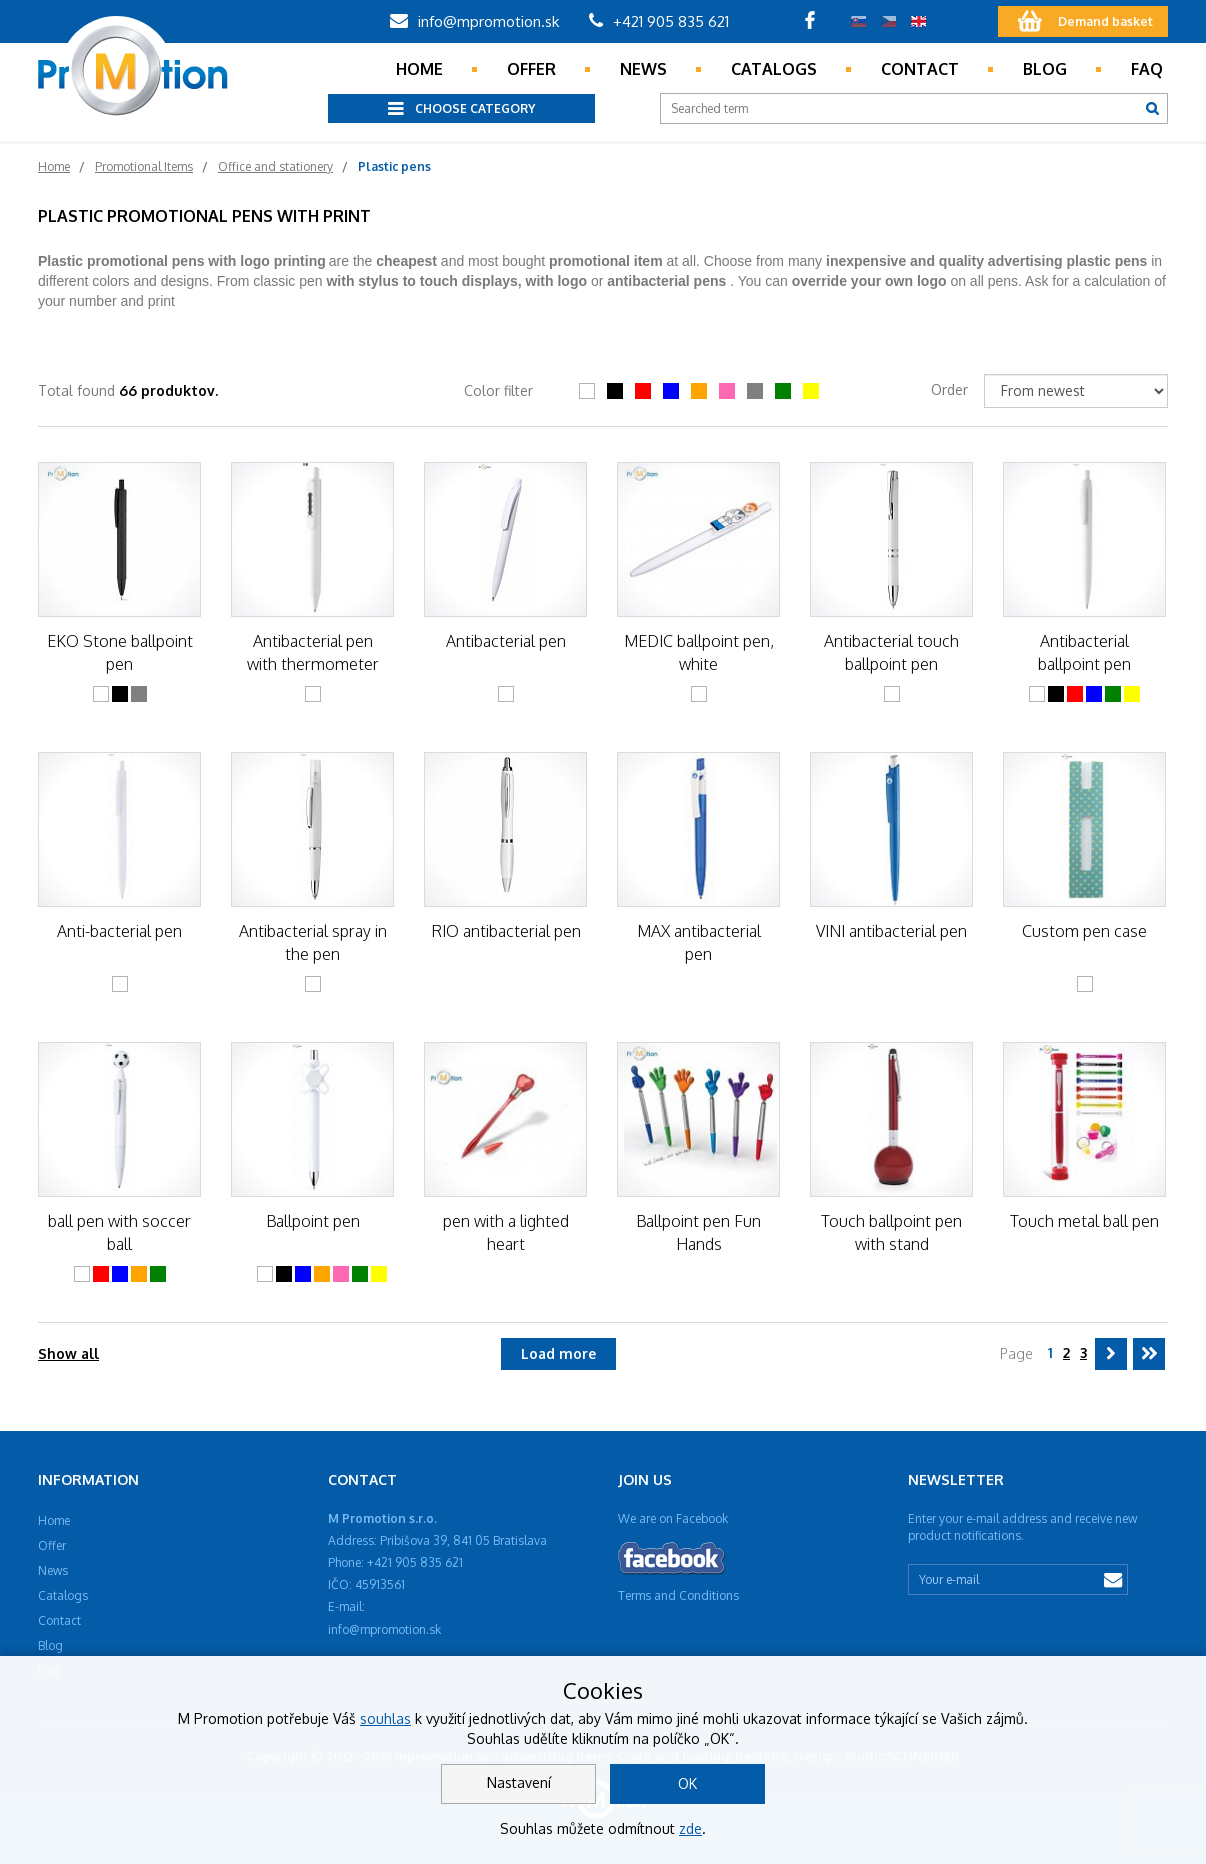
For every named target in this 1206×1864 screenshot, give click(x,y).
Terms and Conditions (678, 1595)
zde (690, 1828)
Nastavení (519, 1782)
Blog (1045, 69)
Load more (558, 1353)
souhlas (385, 1718)
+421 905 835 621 (659, 21)
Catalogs (774, 69)
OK (687, 1783)
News (643, 69)
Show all (68, 1353)
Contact (920, 69)
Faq (1147, 69)
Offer (531, 69)
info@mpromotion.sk (474, 21)
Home (419, 69)
